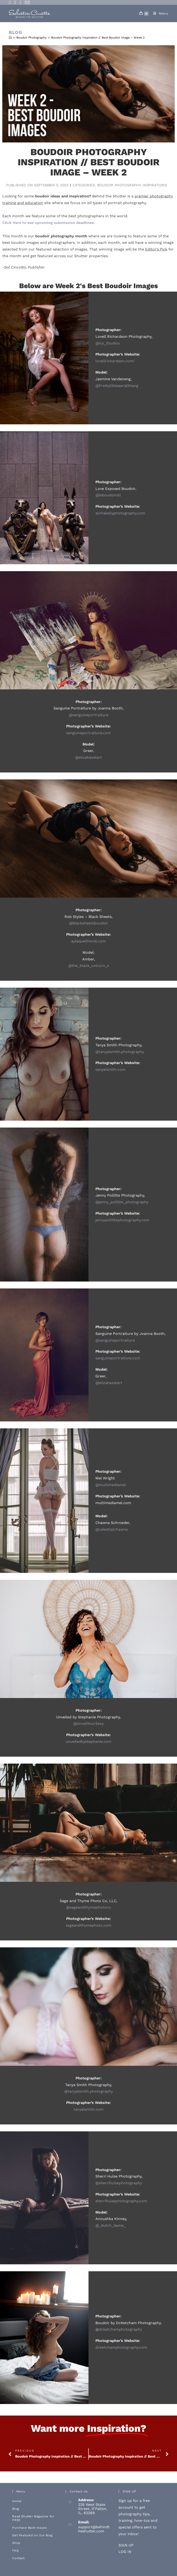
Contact (18, 2558)
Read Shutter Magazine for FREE (33, 2518)
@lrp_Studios (107, 343)
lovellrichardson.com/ (115, 361)
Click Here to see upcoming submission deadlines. (48, 222)
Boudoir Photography (118, 185)
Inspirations (154, 185)
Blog (15, 2508)
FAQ (15, 2550)
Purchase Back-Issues (29, 2527)
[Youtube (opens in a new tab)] (20, 2)
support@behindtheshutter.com (94, 2529)
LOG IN (124, 2551)
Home (16, 2501)
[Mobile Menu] (159, 13)
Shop (16, 2543)
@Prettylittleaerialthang (116, 385)
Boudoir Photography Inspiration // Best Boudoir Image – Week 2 (98, 37)
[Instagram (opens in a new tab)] (15, 2)
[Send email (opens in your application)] (27, 2)
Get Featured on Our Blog (32, 2535)
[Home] (10, 37)
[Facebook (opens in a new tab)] (10, 2)
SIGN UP (125, 2545)
